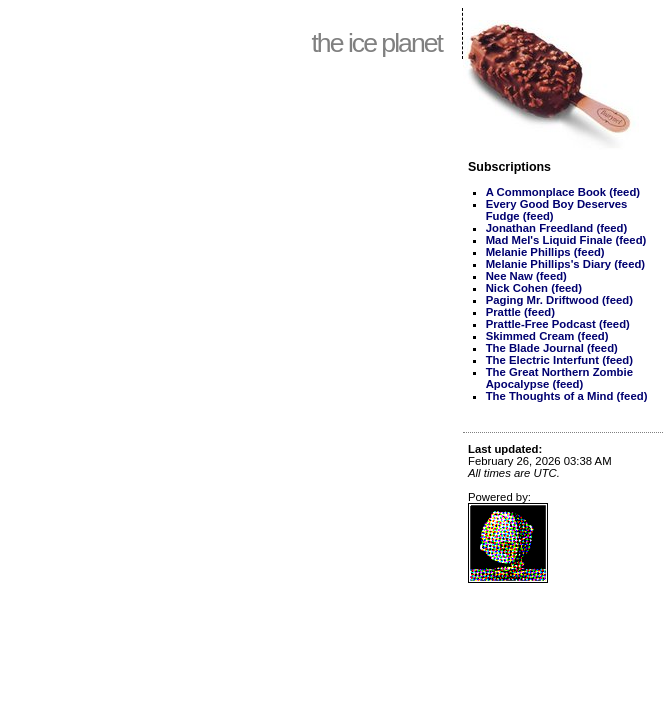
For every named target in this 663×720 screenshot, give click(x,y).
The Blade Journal (535, 348)
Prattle (503, 312)
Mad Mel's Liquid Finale (549, 240)
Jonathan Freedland (540, 228)
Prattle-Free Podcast (541, 324)
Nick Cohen (517, 288)
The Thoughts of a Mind (550, 396)
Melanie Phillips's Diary (548, 264)
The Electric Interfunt (542, 360)
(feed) (624, 192)
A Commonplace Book (546, 192)
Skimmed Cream (530, 336)
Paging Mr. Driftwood (542, 300)
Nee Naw (509, 276)
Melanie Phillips (528, 252)
